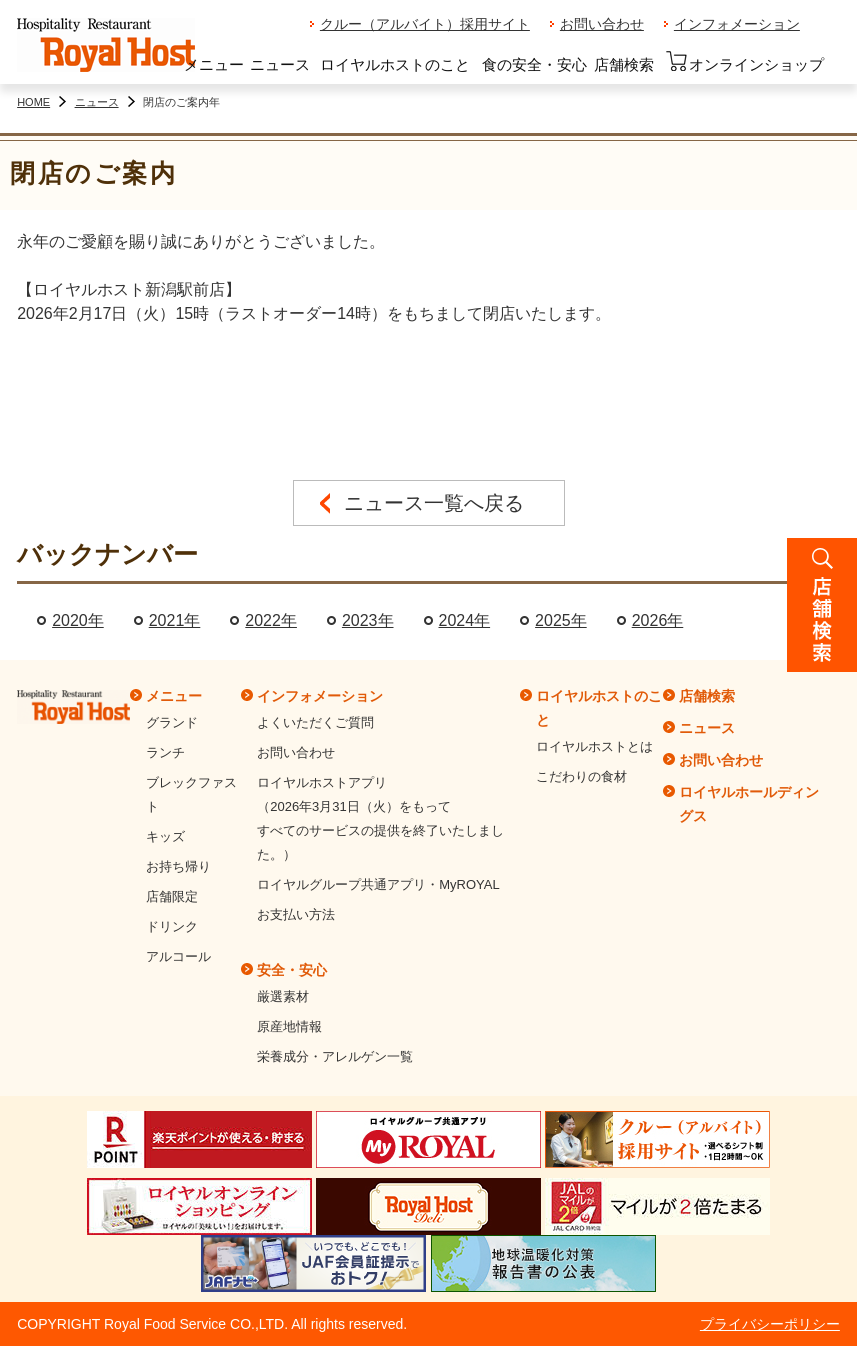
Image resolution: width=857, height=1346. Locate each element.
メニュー (214, 64)
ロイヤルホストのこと (395, 64)
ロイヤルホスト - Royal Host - (106, 46)
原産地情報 (289, 1026)
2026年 (658, 620)
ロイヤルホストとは (594, 746)
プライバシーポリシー (770, 1324)
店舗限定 (172, 896)
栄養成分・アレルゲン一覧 (335, 1056)
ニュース (280, 64)
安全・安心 (292, 970)
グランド (172, 722)
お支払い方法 (296, 914)
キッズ (165, 836)
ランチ (165, 752)
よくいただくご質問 (315, 722)
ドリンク (172, 926)
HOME (33, 102)
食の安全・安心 (534, 64)
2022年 (271, 620)
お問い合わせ (602, 24)
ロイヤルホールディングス (749, 804)
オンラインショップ (744, 62)
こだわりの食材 (581, 776)
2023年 (368, 620)
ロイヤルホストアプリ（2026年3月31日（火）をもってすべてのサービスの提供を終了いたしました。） (380, 818)
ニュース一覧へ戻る (434, 503)
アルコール (178, 956)
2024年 (465, 620)
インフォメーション (737, 24)
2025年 (561, 620)
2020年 (78, 620)
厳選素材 (283, 996)
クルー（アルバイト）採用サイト (425, 24)
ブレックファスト (191, 794)
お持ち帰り (178, 866)
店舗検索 (624, 64)
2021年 (175, 620)
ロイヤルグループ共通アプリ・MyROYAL (378, 884)
